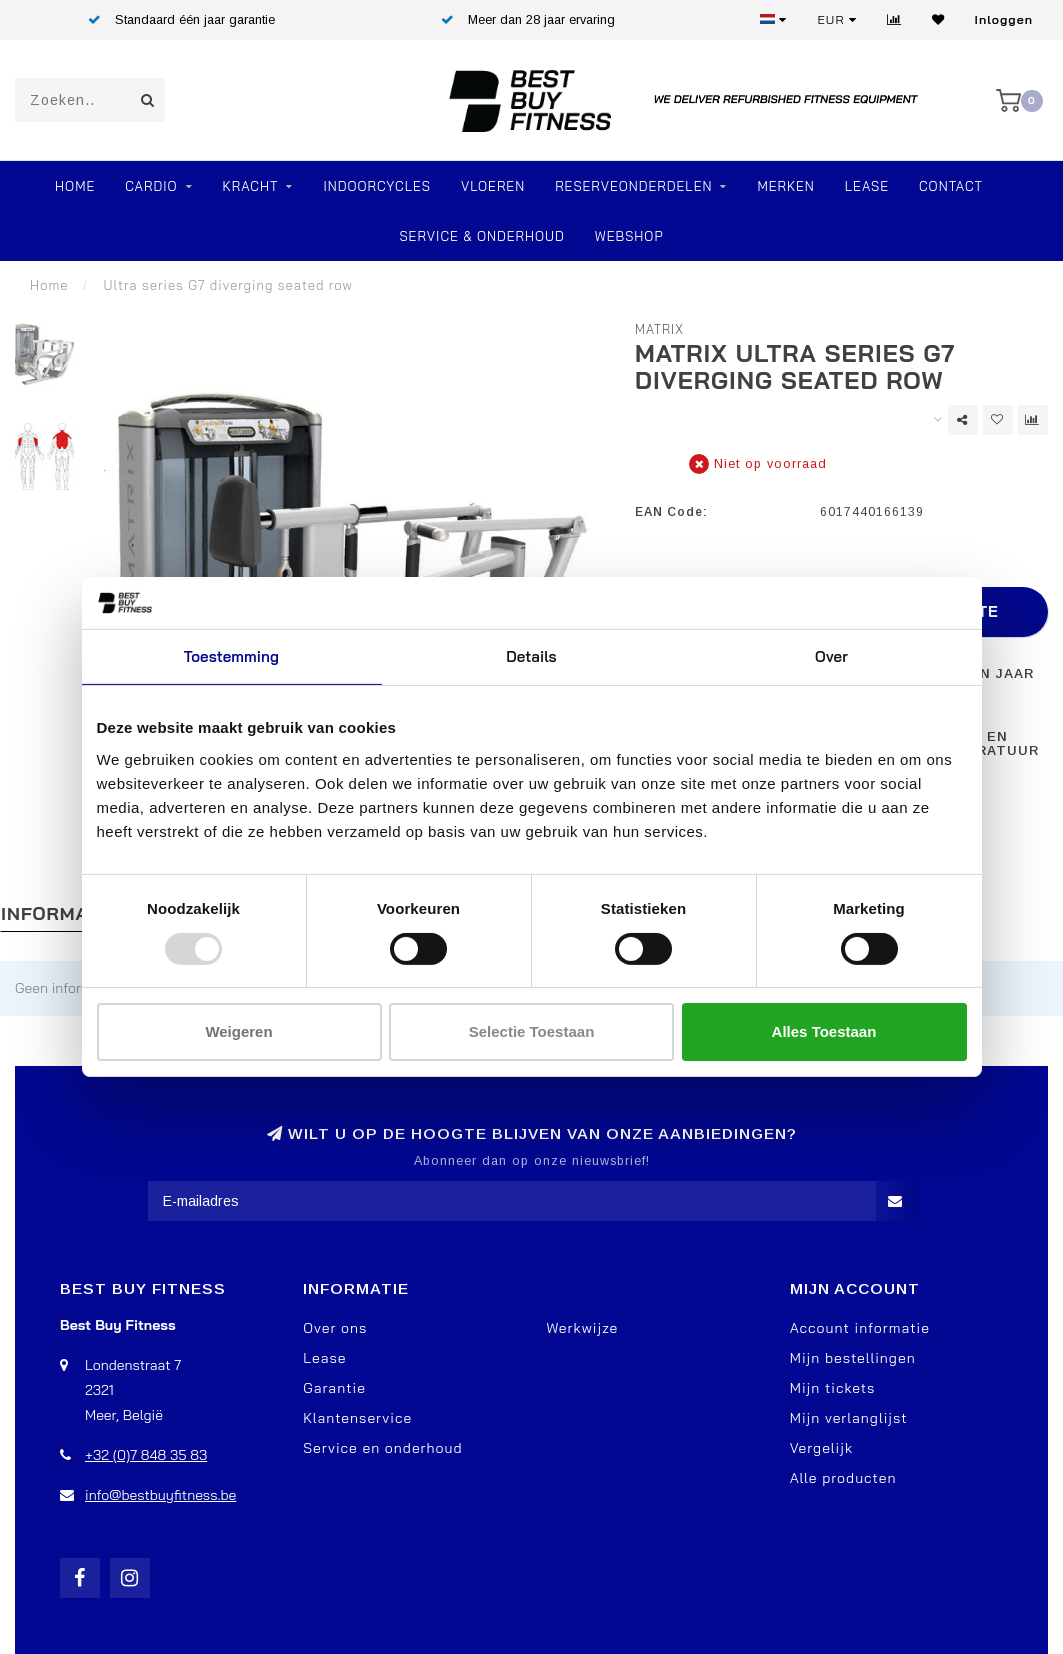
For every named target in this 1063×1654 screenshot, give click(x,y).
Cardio (151, 186)
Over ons (335, 1328)
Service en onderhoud (382, 1448)
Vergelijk (821, 1448)
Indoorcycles (376, 186)
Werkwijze (583, 1328)
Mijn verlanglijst (849, 1418)
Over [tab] (831, 656)
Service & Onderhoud (481, 236)
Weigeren (238, 1031)
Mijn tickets (833, 1388)
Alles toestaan (824, 1031)
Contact (951, 186)
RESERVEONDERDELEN (633, 186)
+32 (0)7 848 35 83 (146, 1455)
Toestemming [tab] (231, 656)
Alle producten (843, 1478)
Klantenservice (357, 1418)
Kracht (251, 186)
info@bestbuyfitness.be (160, 1495)
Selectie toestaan (532, 1031)
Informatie (59, 913)
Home (75, 186)
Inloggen (1004, 19)
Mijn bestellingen (853, 1358)
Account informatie (860, 1328)
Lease (867, 186)
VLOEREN (493, 186)
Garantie (334, 1388)
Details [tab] (531, 656)
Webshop (629, 236)
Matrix (659, 329)
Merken (785, 186)
